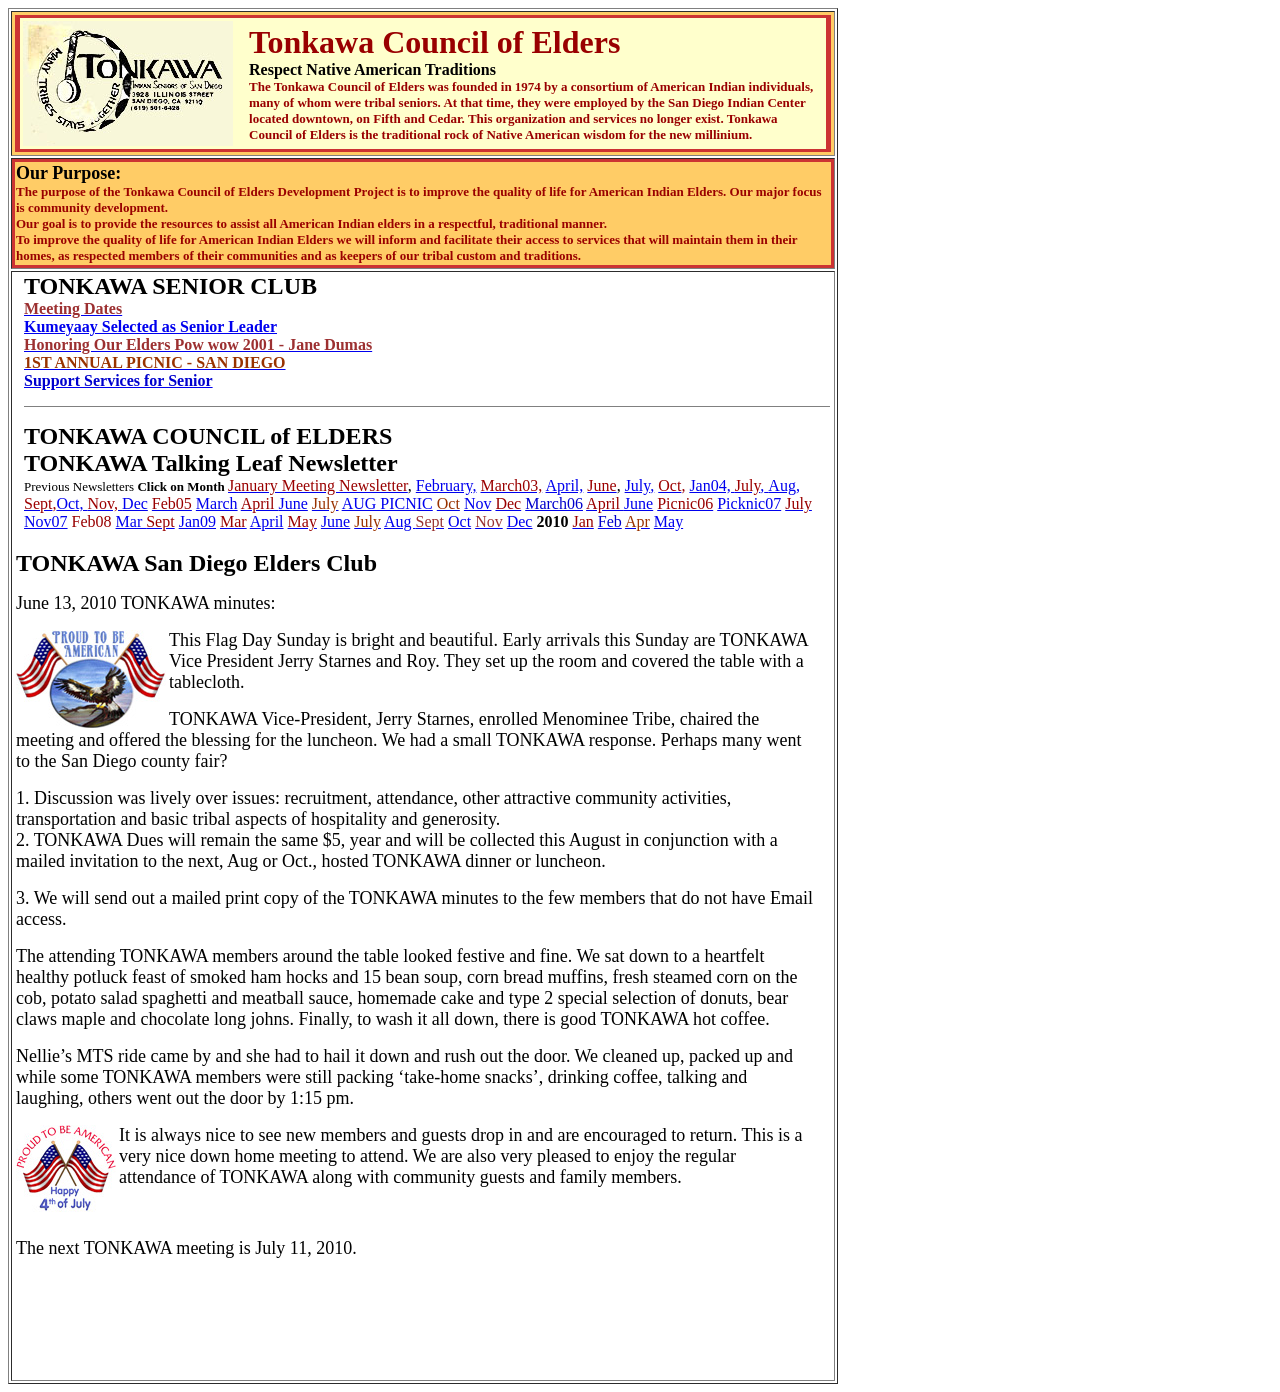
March (217, 503)
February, (446, 485)
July (638, 485)
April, (565, 485)
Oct (459, 521)
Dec (135, 503)
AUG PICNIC (387, 503)
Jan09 (197, 521)
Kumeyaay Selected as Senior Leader (150, 326)
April (267, 521)
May (668, 521)
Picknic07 (749, 503)
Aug (400, 521)
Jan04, (711, 485)
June (293, 503)
